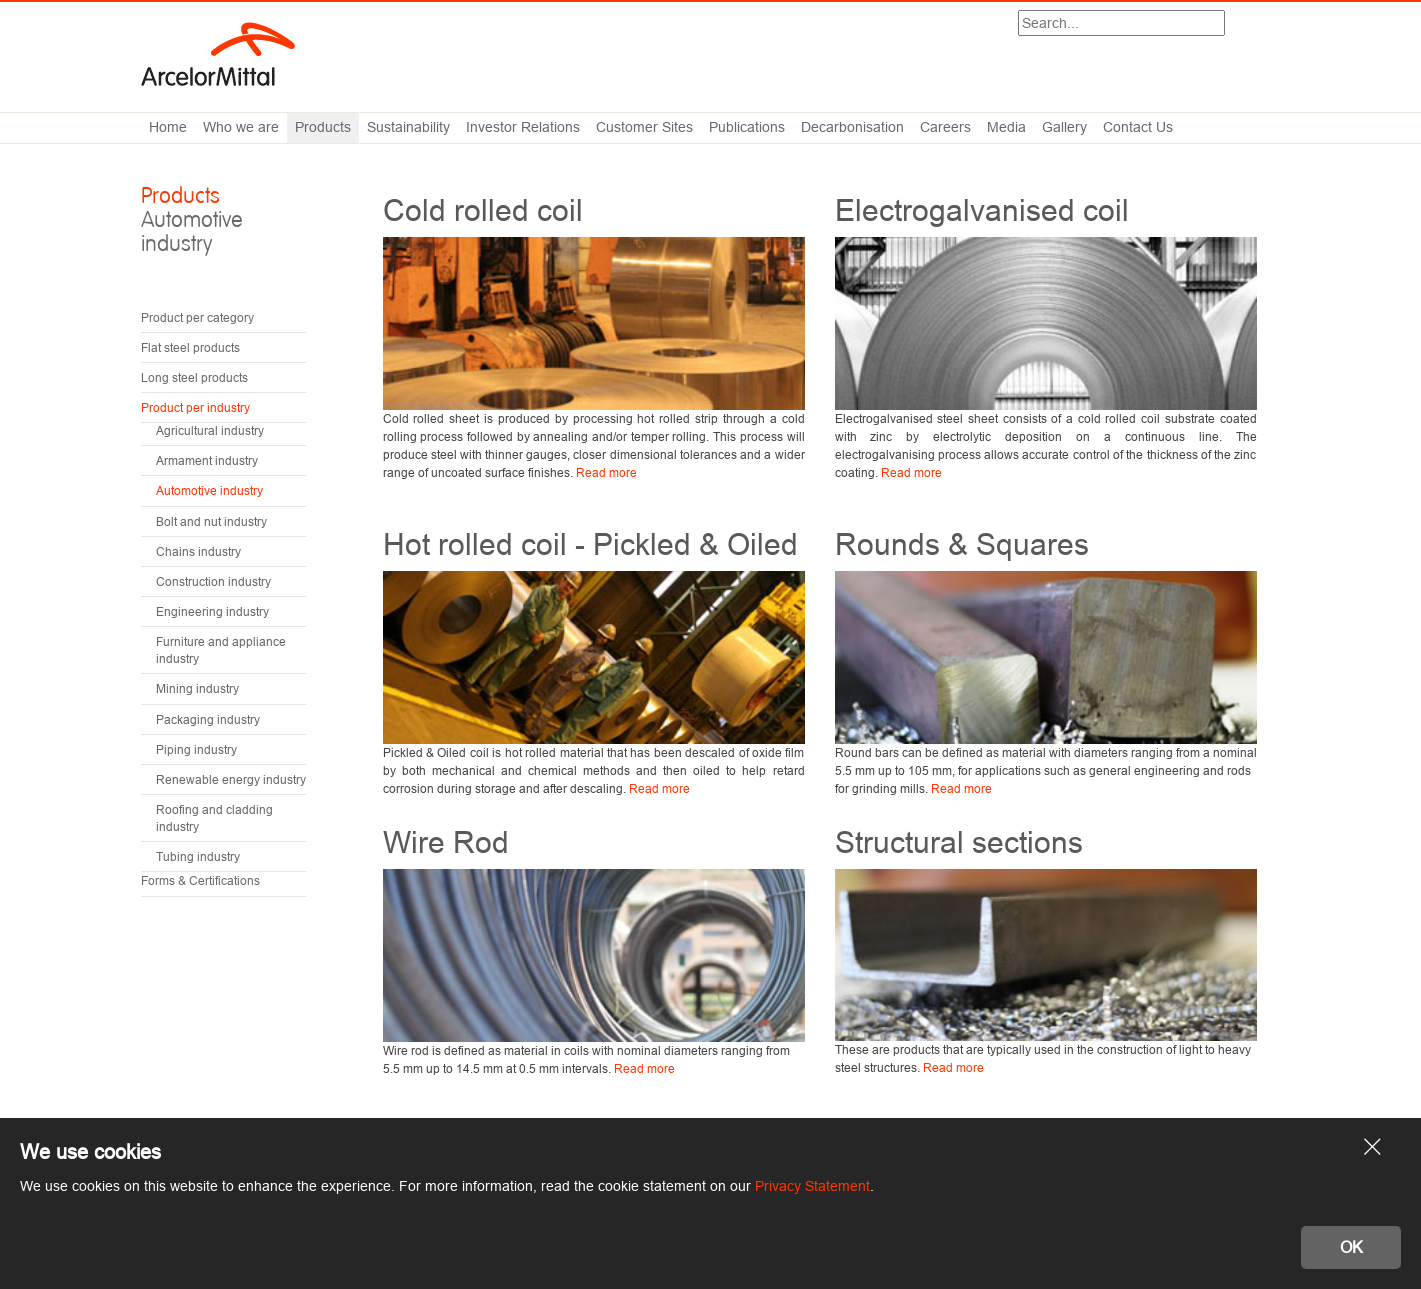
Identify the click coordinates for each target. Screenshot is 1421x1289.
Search (1224, 25)
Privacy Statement (812, 1186)
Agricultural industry (210, 430)
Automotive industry (209, 490)
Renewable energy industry (231, 779)
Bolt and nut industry (211, 521)
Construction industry (213, 581)
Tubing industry (198, 856)
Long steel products (194, 377)
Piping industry (196, 749)
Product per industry (195, 407)
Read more (606, 472)
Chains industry (198, 551)
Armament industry (207, 460)
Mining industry (197, 688)
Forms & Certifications (200, 880)
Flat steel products (190, 347)
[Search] (1121, 23)
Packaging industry (208, 719)
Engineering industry (212, 611)
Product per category (197, 317)
